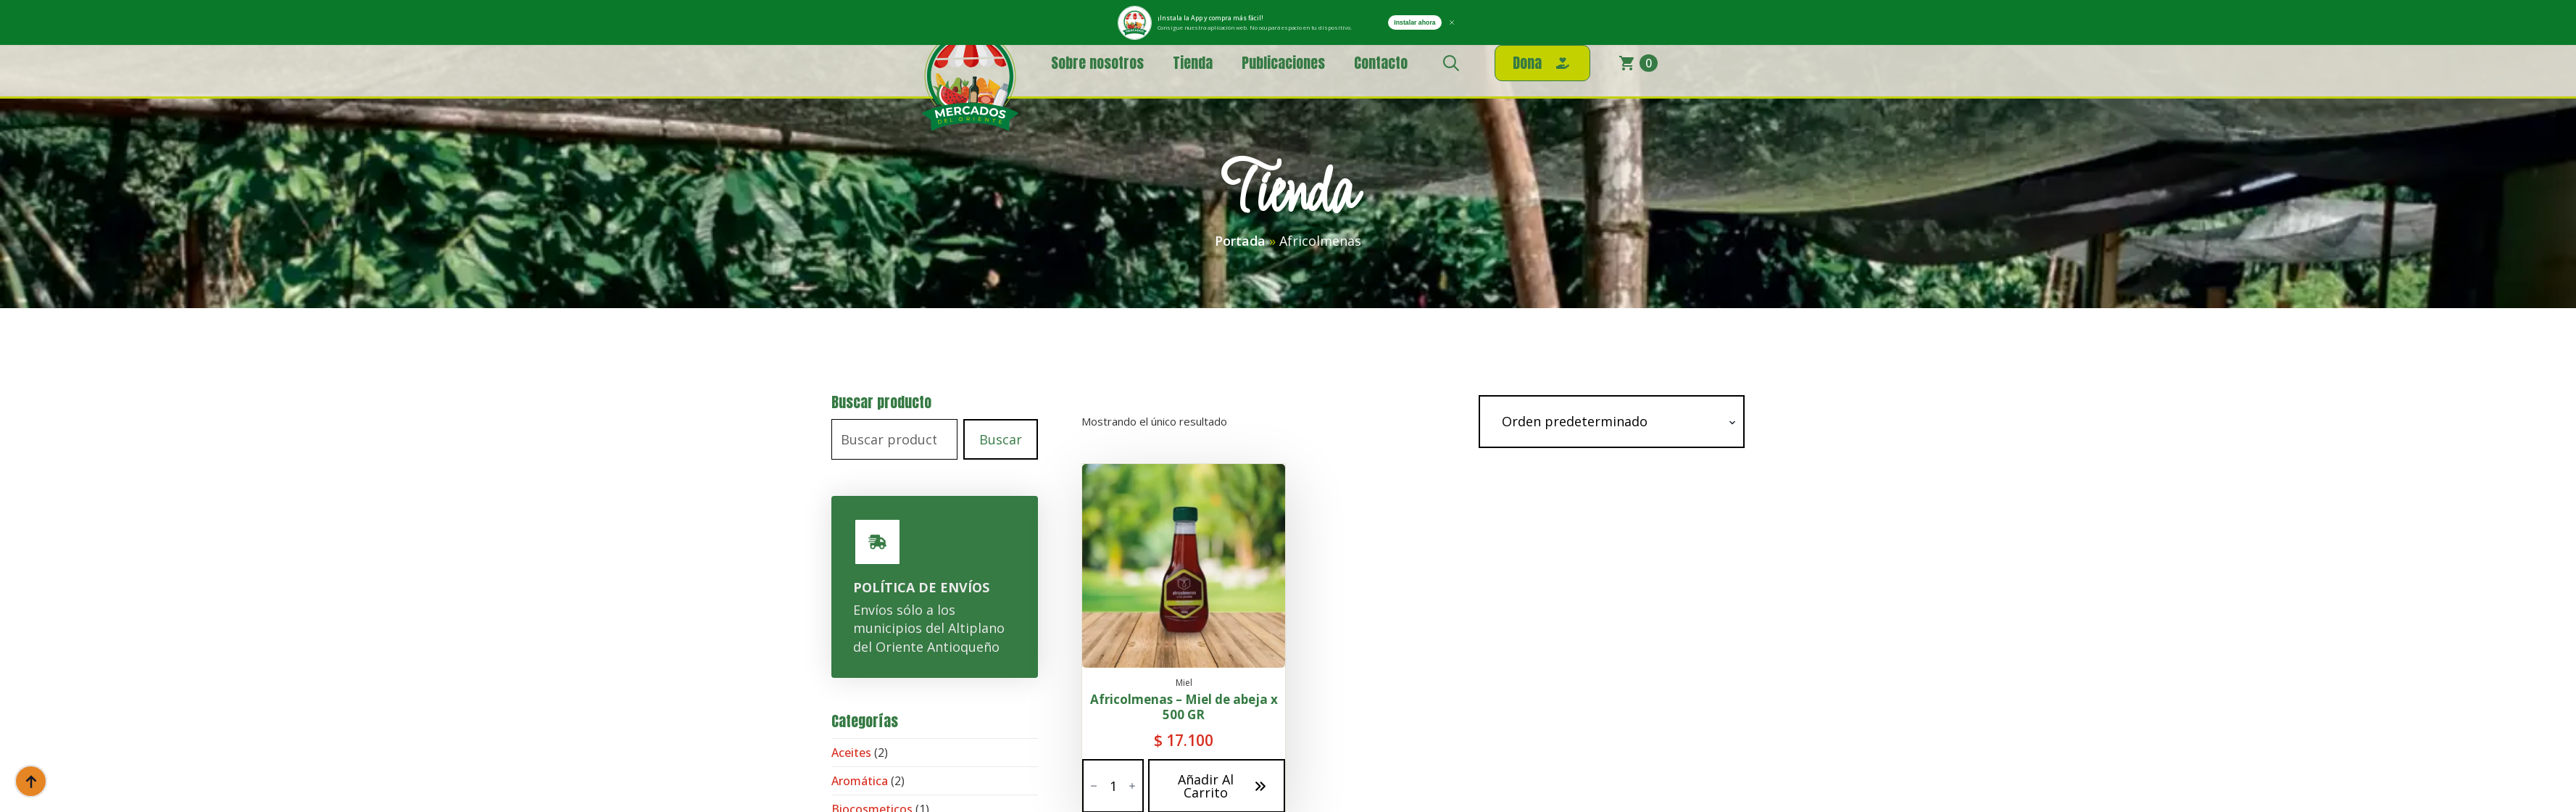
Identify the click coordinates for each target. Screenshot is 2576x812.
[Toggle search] (1451, 63)
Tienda (1193, 62)
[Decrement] (1094, 786)
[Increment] (1132, 786)
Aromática (859, 781)
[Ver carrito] (1638, 63)
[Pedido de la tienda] (1612, 421)
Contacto (1381, 62)
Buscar (1000, 439)
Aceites (851, 753)
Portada (1240, 240)
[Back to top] (30, 781)
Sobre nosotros (1097, 62)
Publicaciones (1283, 62)
